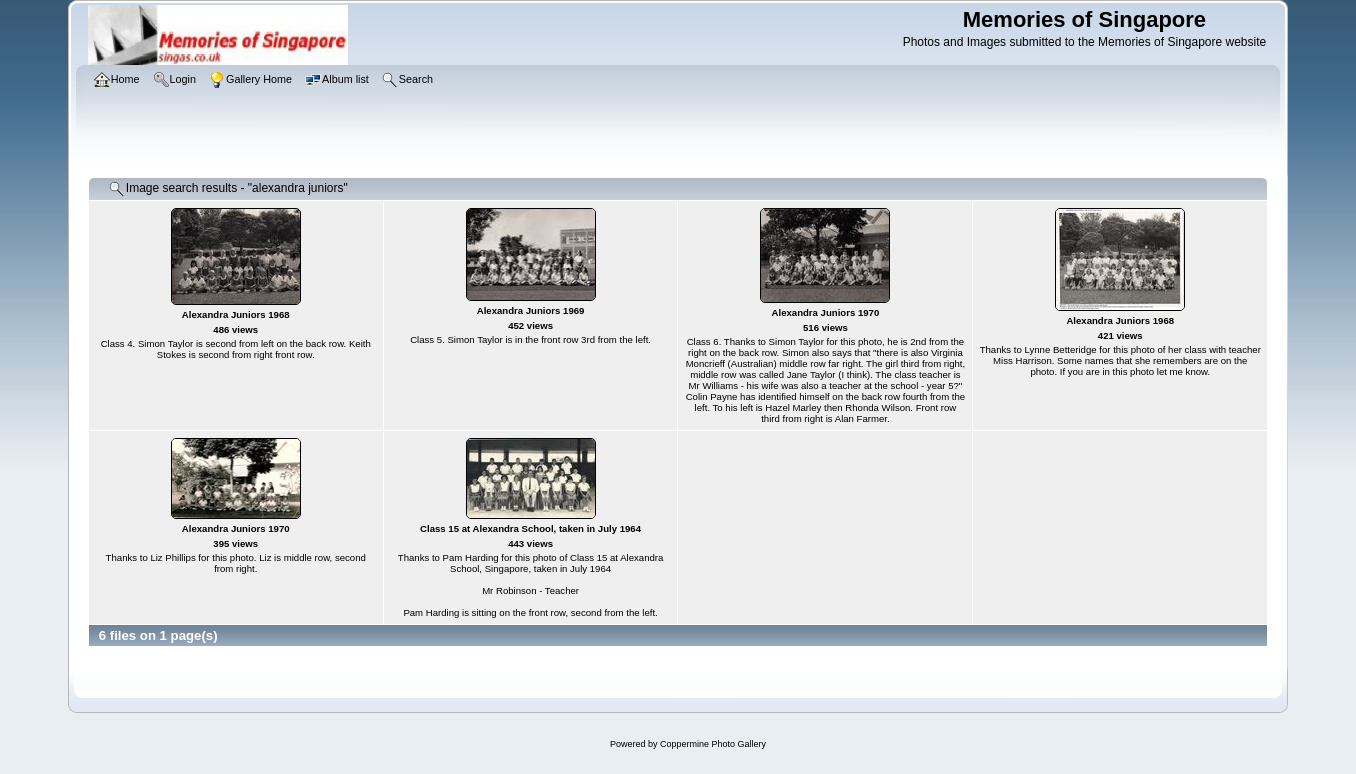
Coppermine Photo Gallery (713, 744)
